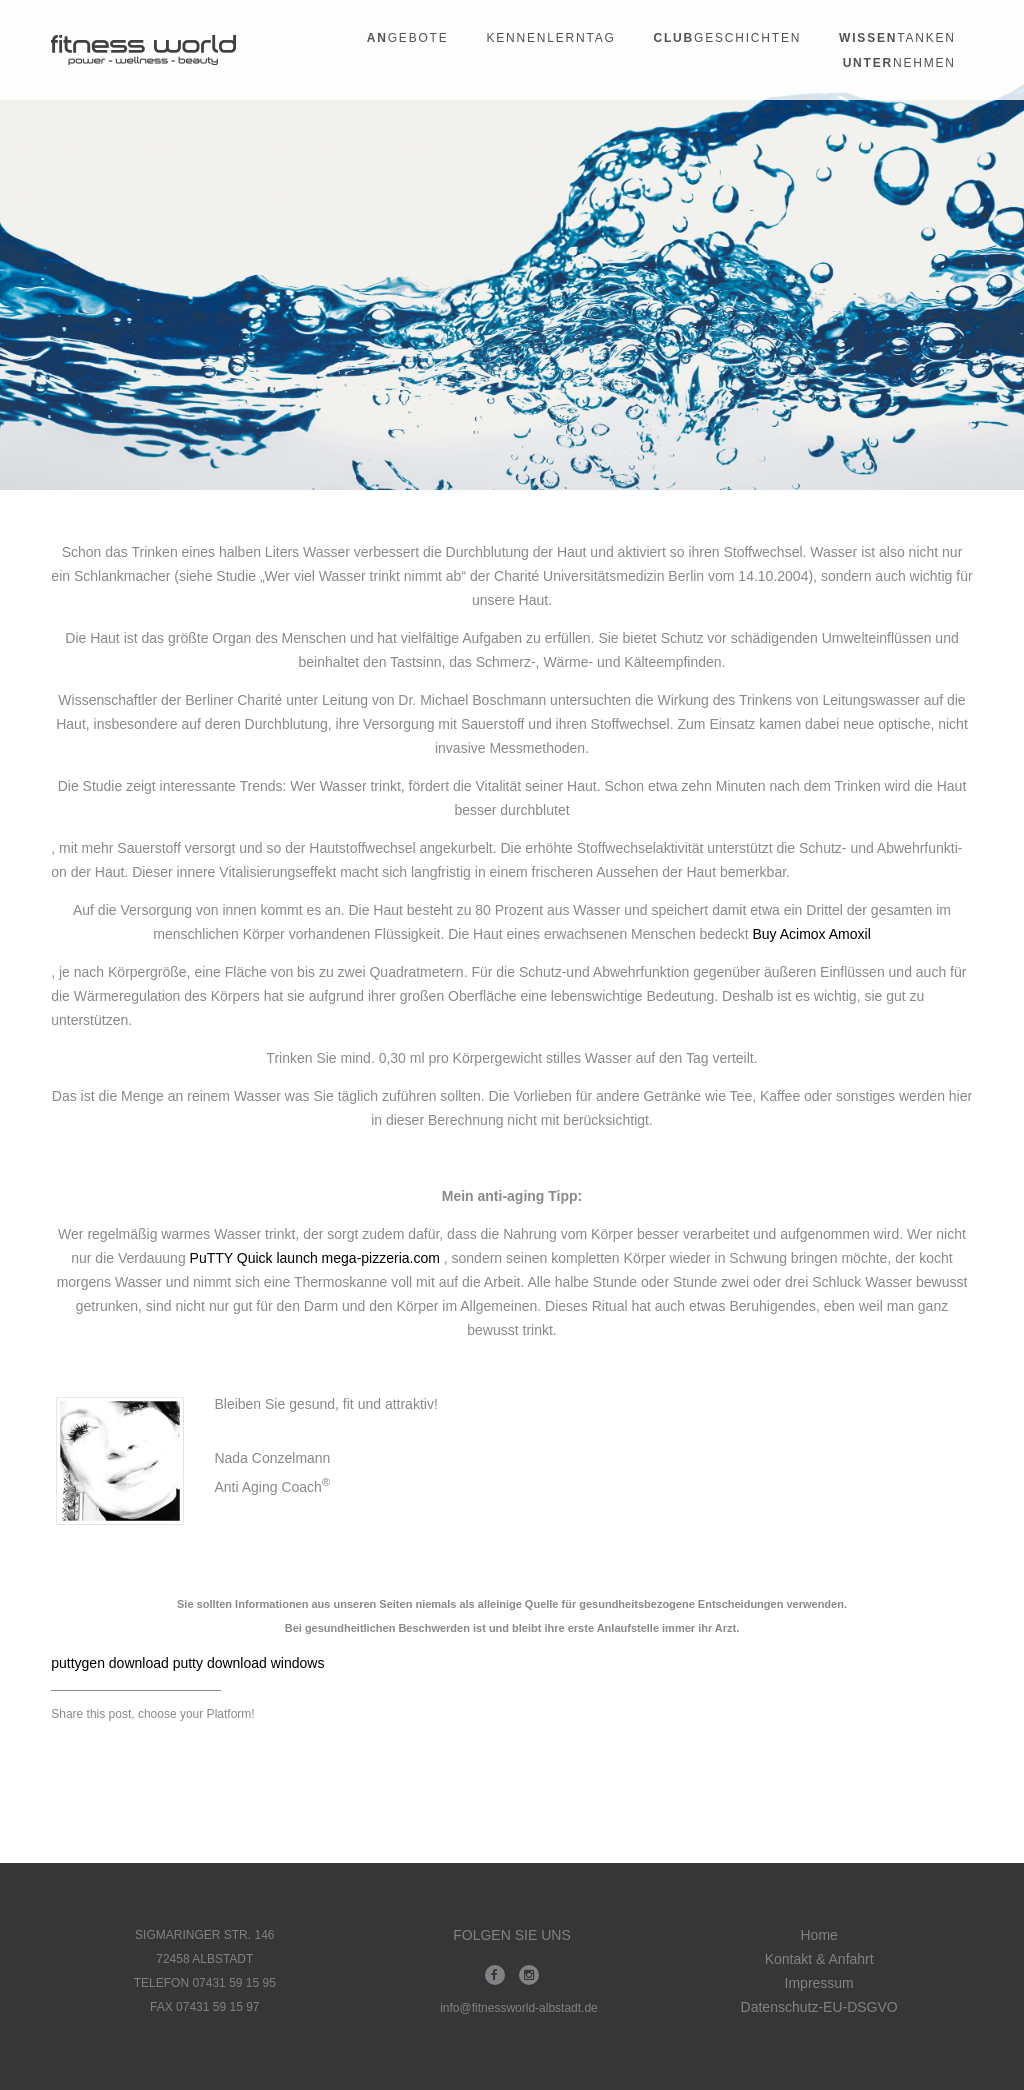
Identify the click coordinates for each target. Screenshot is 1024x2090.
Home (818, 1935)
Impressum (819, 1983)
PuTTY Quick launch (254, 1258)
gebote (408, 38)
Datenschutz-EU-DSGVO (819, 2007)
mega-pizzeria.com (381, 1258)
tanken (897, 38)
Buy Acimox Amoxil (811, 934)
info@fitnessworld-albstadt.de (519, 2008)
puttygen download (110, 1663)
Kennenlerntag (550, 38)
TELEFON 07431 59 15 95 (205, 1983)
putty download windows (249, 1663)
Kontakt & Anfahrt (819, 1959)
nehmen (899, 63)
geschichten (728, 38)
